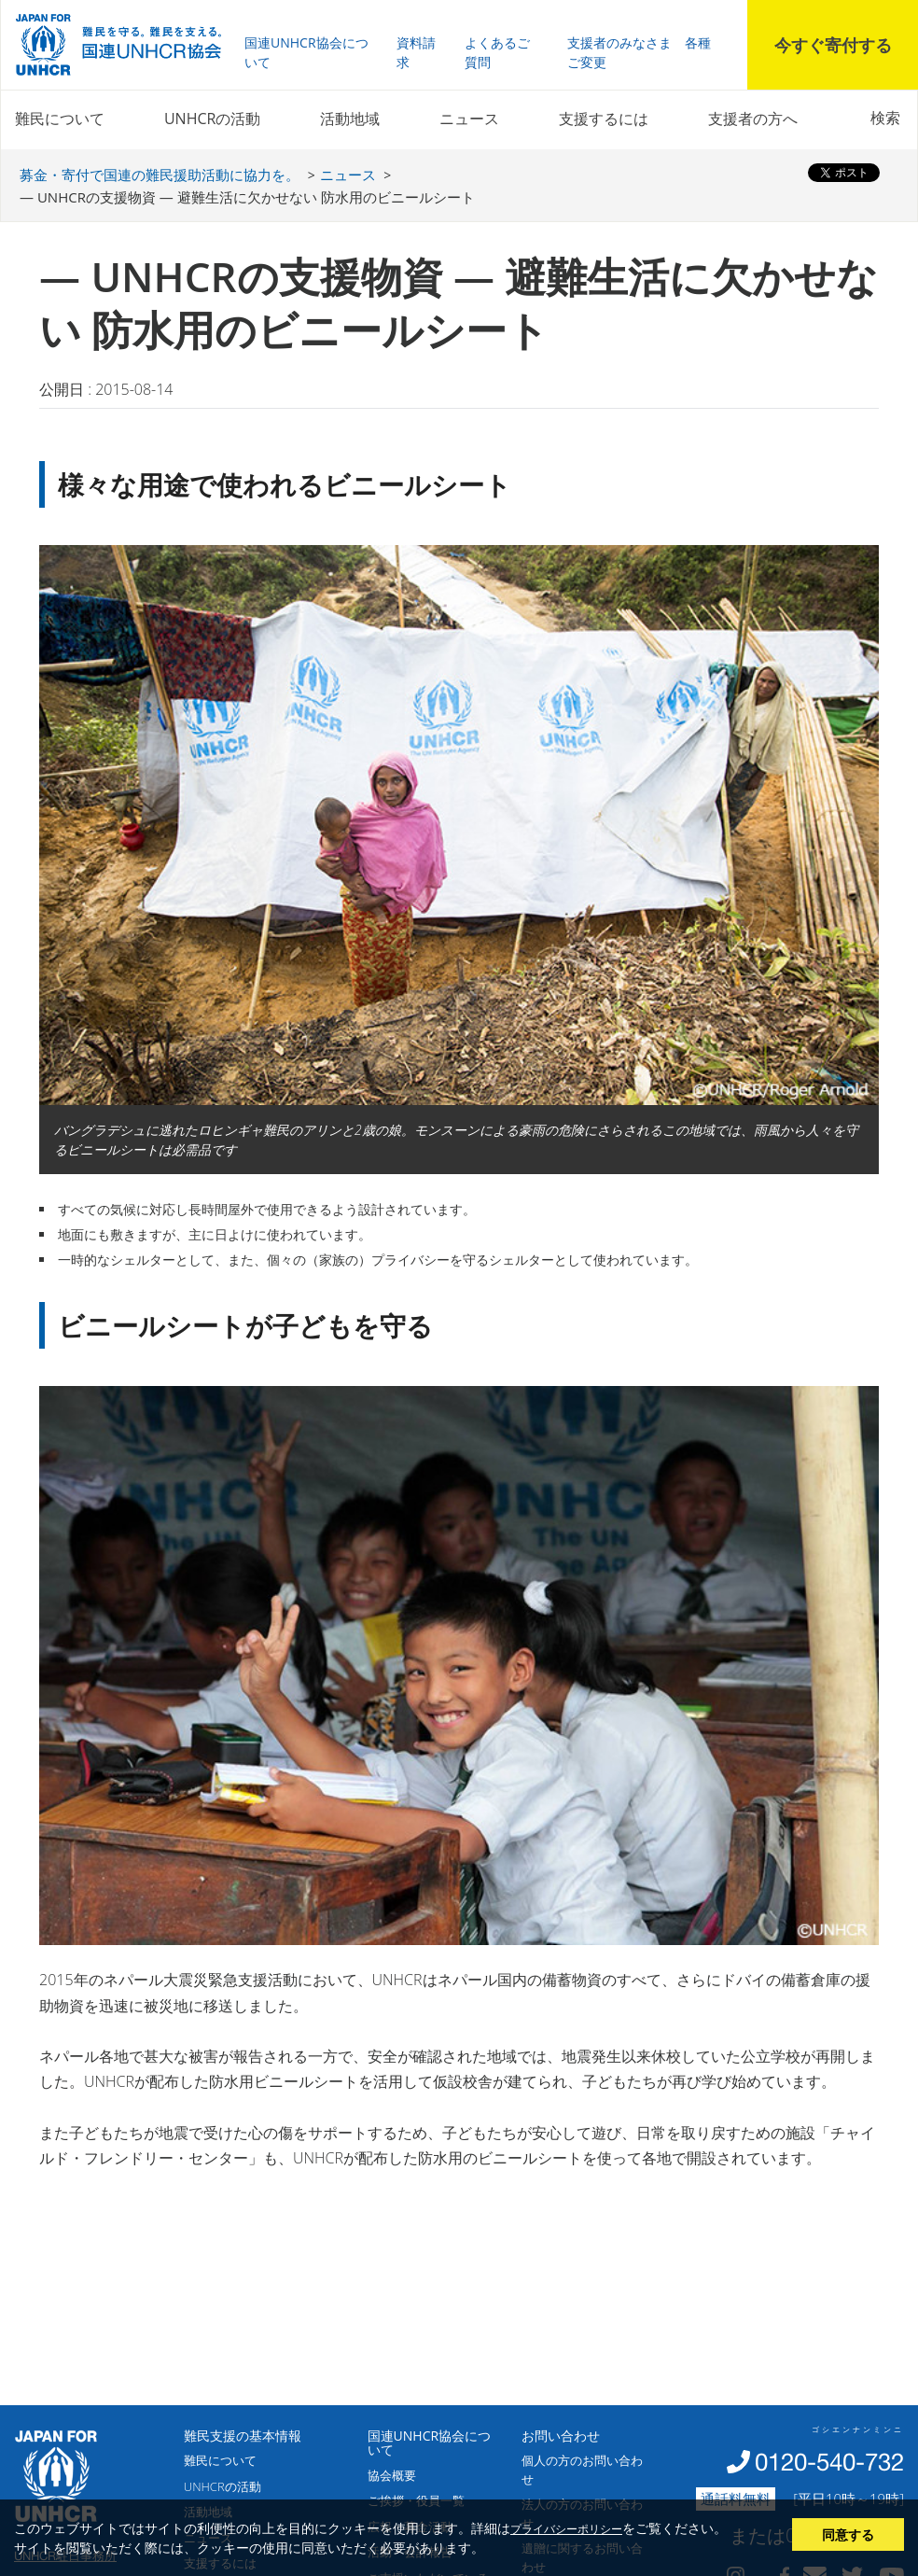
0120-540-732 (829, 2461)
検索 (885, 117)
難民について (59, 118)
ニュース (469, 118)
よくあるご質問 (497, 52)
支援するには (603, 118)
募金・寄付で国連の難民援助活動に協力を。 (159, 174)
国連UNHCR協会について (306, 52)
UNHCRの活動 (212, 118)
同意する (848, 2534)
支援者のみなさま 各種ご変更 (639, 52)
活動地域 (350, 118)
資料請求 (416, 52)
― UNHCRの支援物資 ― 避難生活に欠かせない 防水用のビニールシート (247, 197)
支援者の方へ (753, 118)
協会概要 (392, 2475)
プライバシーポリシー (566, 2528)
